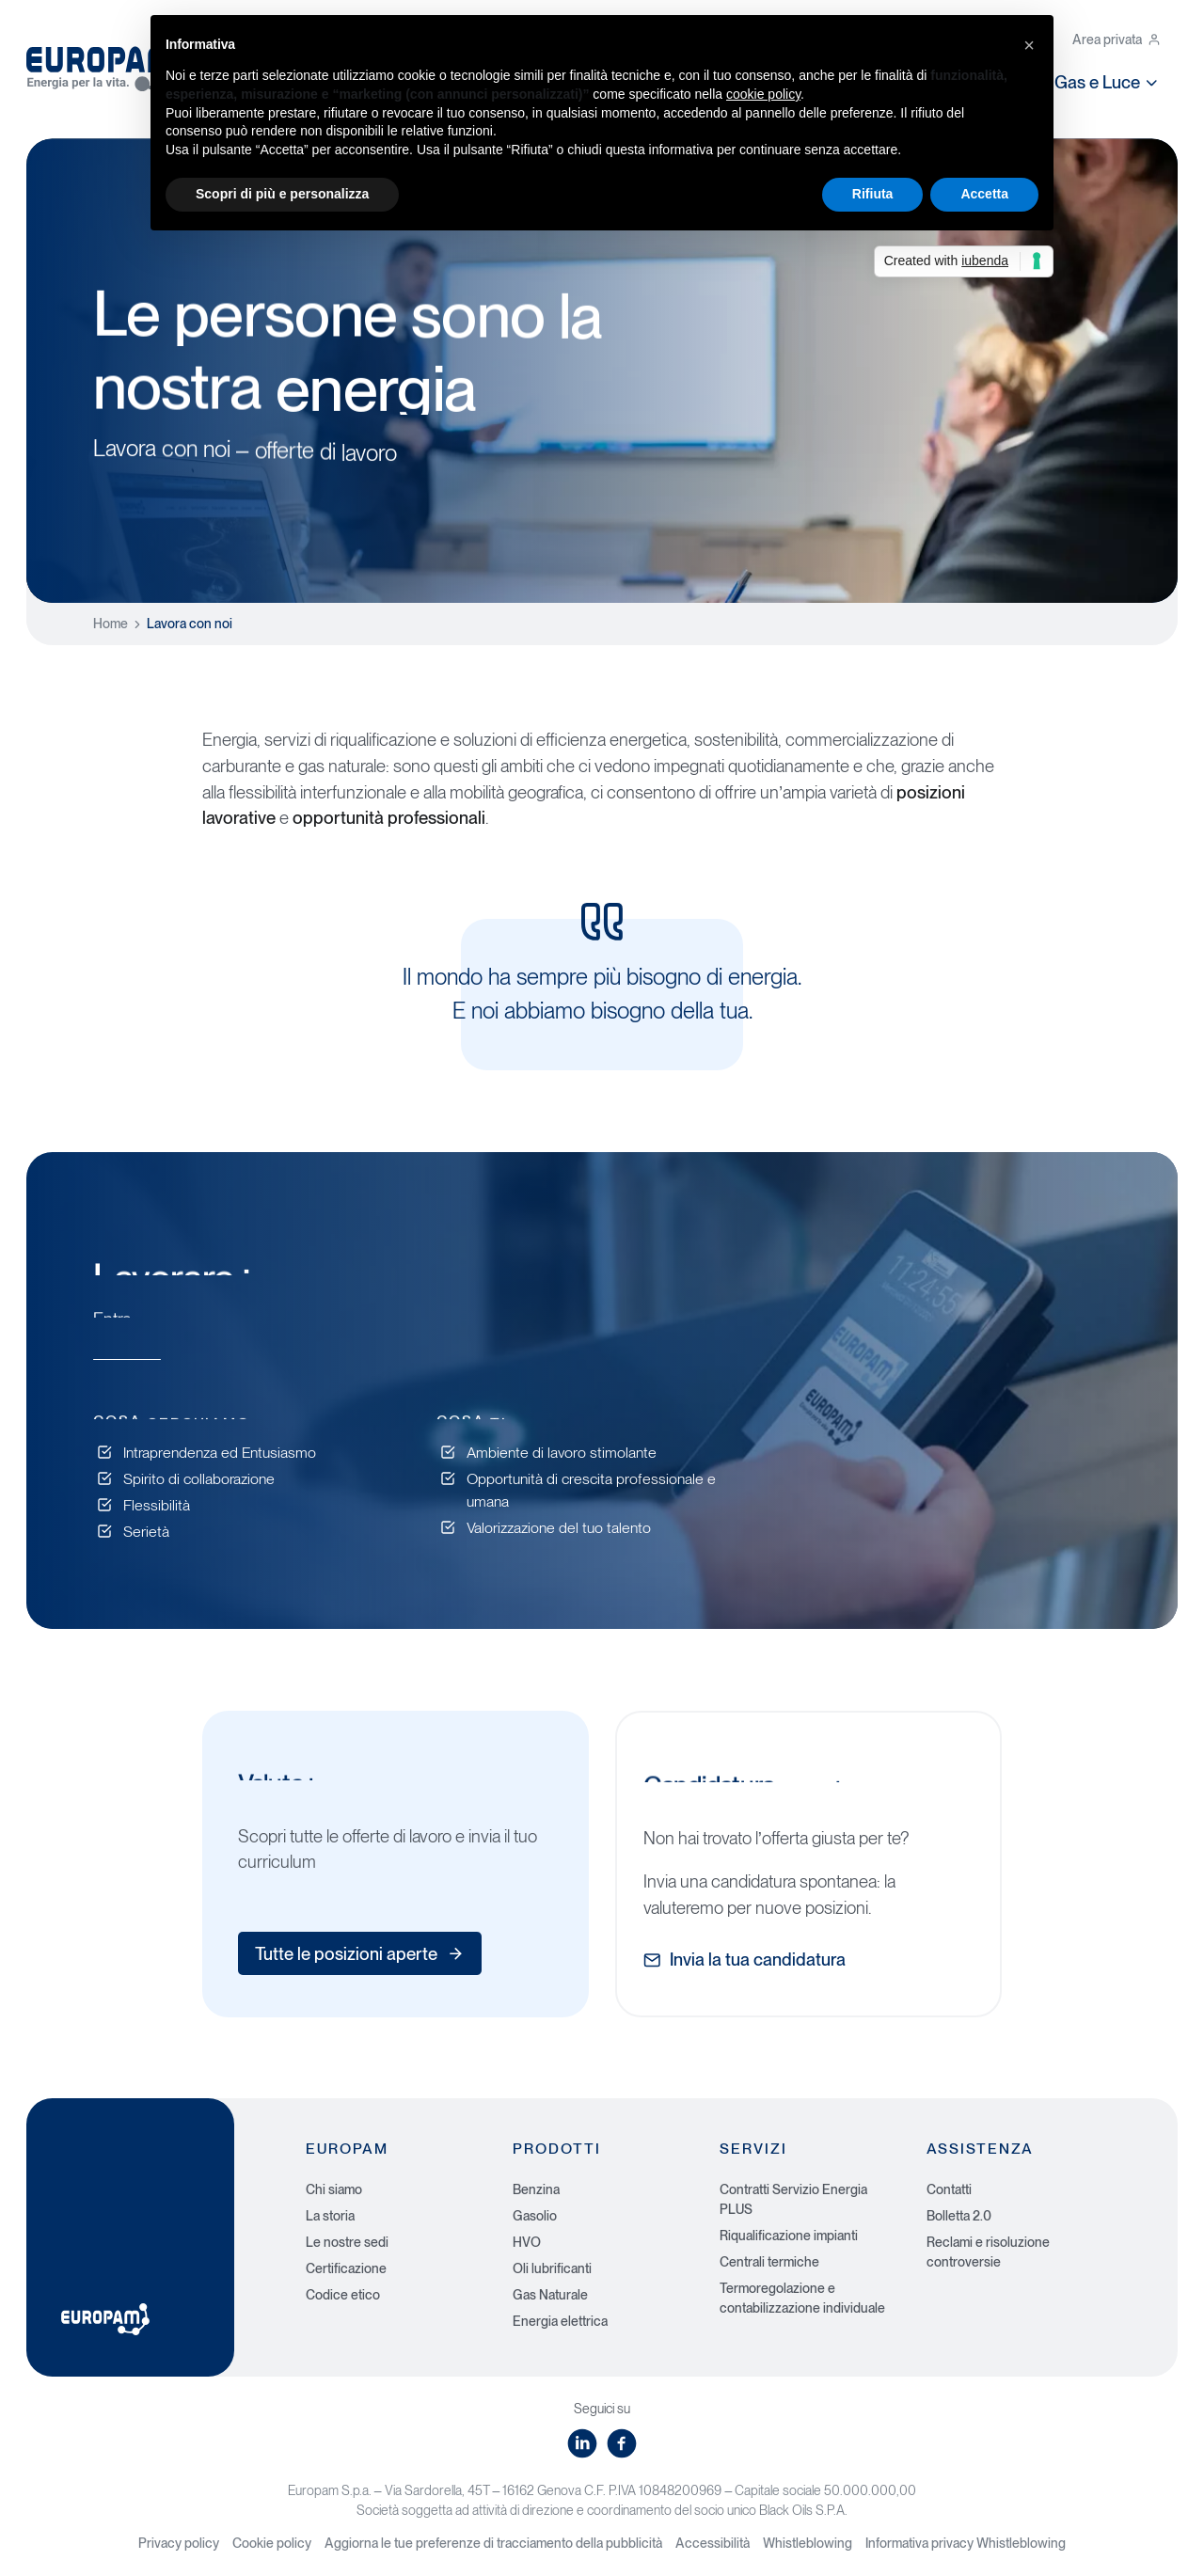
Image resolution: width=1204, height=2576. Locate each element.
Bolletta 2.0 (959, 2215)
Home (110, 623)
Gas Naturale (550, 2294)
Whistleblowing (807, 2543)
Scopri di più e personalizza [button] (282, 193)
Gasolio (535, 2215)
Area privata (1116, 39)
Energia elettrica (560, 2321)
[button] (1029, 45)
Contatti (949, 2189)
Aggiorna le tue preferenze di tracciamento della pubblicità (493, 2543)
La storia (330, 2215)
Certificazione (346, 2268)
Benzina (536, 2189)
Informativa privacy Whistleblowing (965, 2543)
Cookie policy (271, 2543)
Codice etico (343, 2294)
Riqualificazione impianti (789, 2235)
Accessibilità (712, 2543)
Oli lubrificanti (552, 2268)
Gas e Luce (1107, 81)
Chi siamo (334, 2189)
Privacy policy (178, 2543)
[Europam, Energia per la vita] (111, 64)
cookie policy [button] (763, 94)
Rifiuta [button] (873, 193)
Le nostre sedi (347, 2242)
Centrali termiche (769, 2261)
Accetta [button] (984, 193)
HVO (527, 2242)
